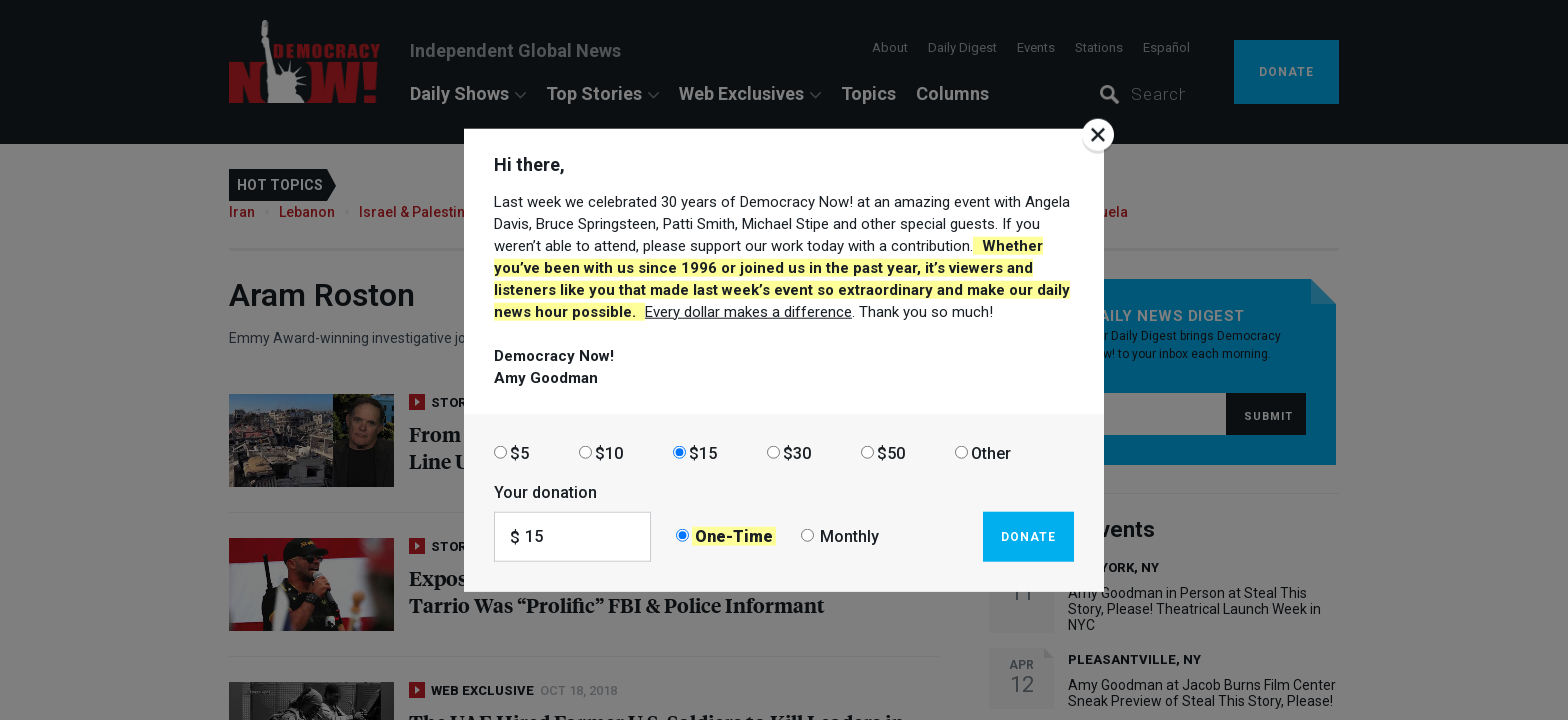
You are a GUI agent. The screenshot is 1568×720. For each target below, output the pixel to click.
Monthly (849, 536)
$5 (519, 452)
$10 (609, 452)
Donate (1028, 536)
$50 (891, 452)
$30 (797, 452)
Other (991, 452)
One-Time (734, 536)
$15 (703, 452)
